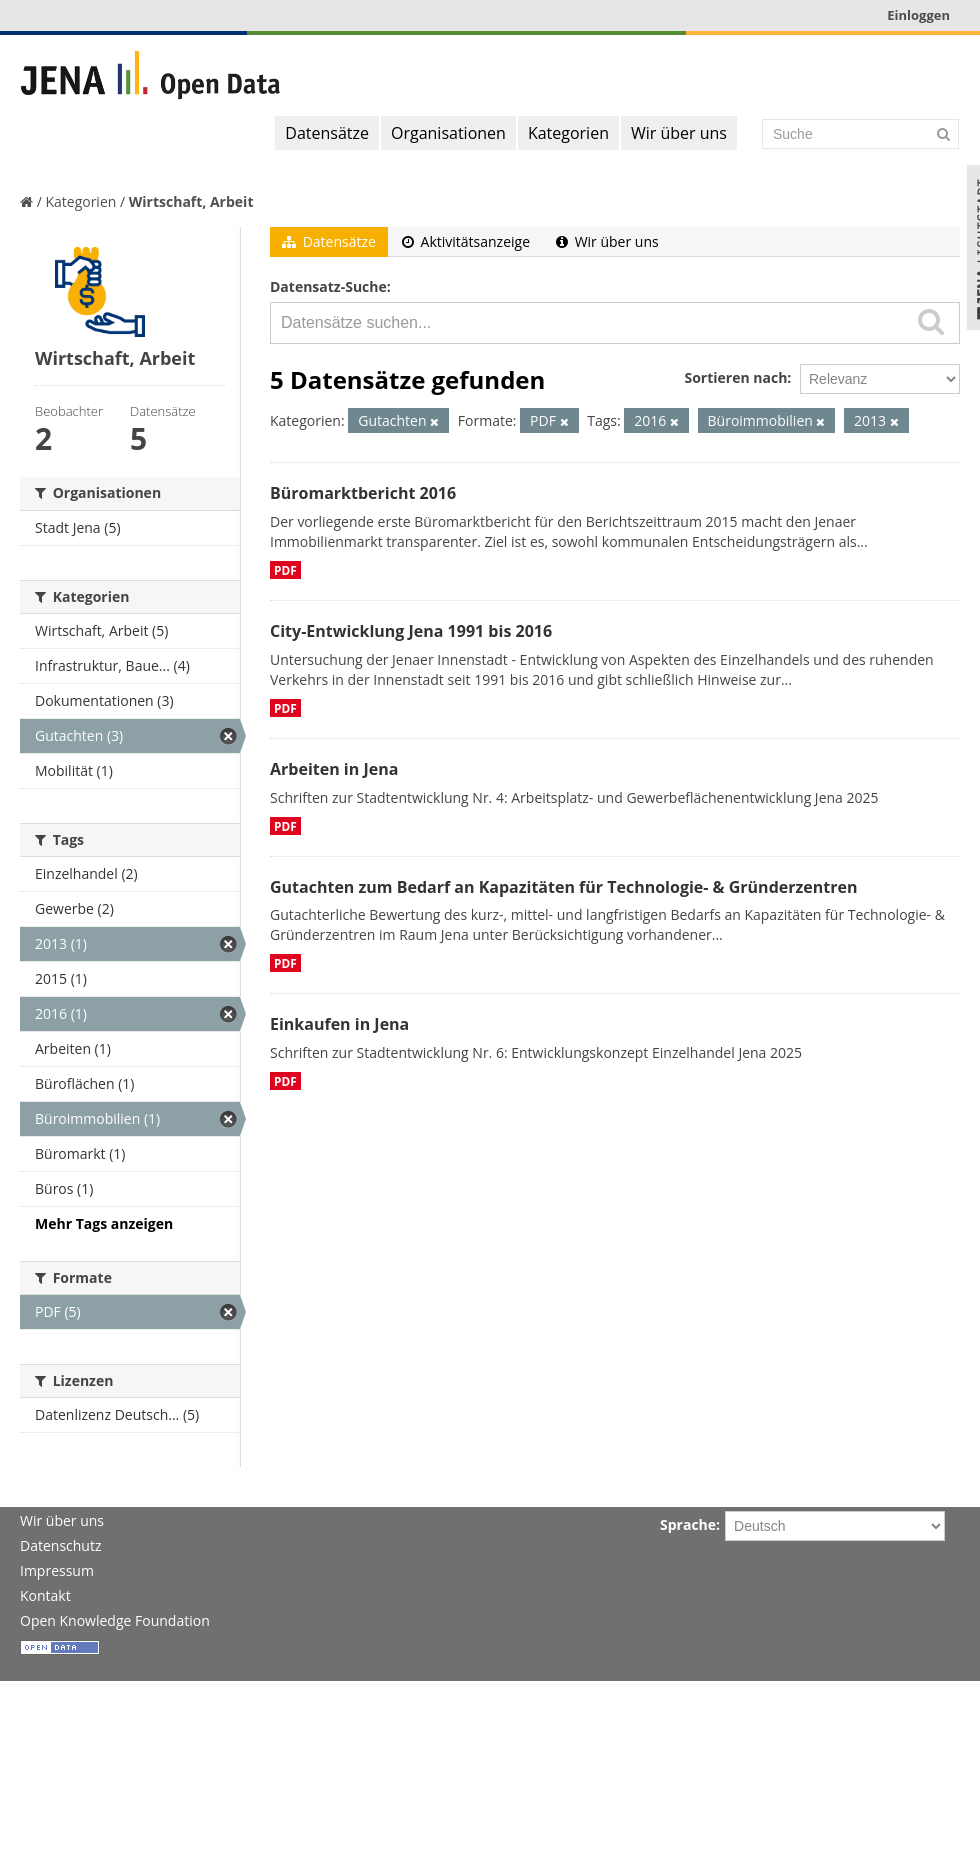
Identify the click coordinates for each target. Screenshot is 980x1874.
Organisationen (448, 133)
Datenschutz (60, 1545)
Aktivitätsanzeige (466, 241)
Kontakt (45, 1595)
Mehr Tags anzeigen (104, 1223)
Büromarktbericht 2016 (363, 493)
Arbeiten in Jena (334, 769)
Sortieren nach (735, 377)
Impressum (57, 1570)
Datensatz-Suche (328, 286)
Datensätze (327, 133)
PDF (285, 570)
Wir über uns (679, 133)
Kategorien (568, 133)
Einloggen (918, 15)
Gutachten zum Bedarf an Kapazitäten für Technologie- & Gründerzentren (563, 887)
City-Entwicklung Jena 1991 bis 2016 (411, 631)
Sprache (688, 1524)
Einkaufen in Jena (339, 1024)
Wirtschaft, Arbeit (191, 201)
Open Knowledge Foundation (115, 1620)
